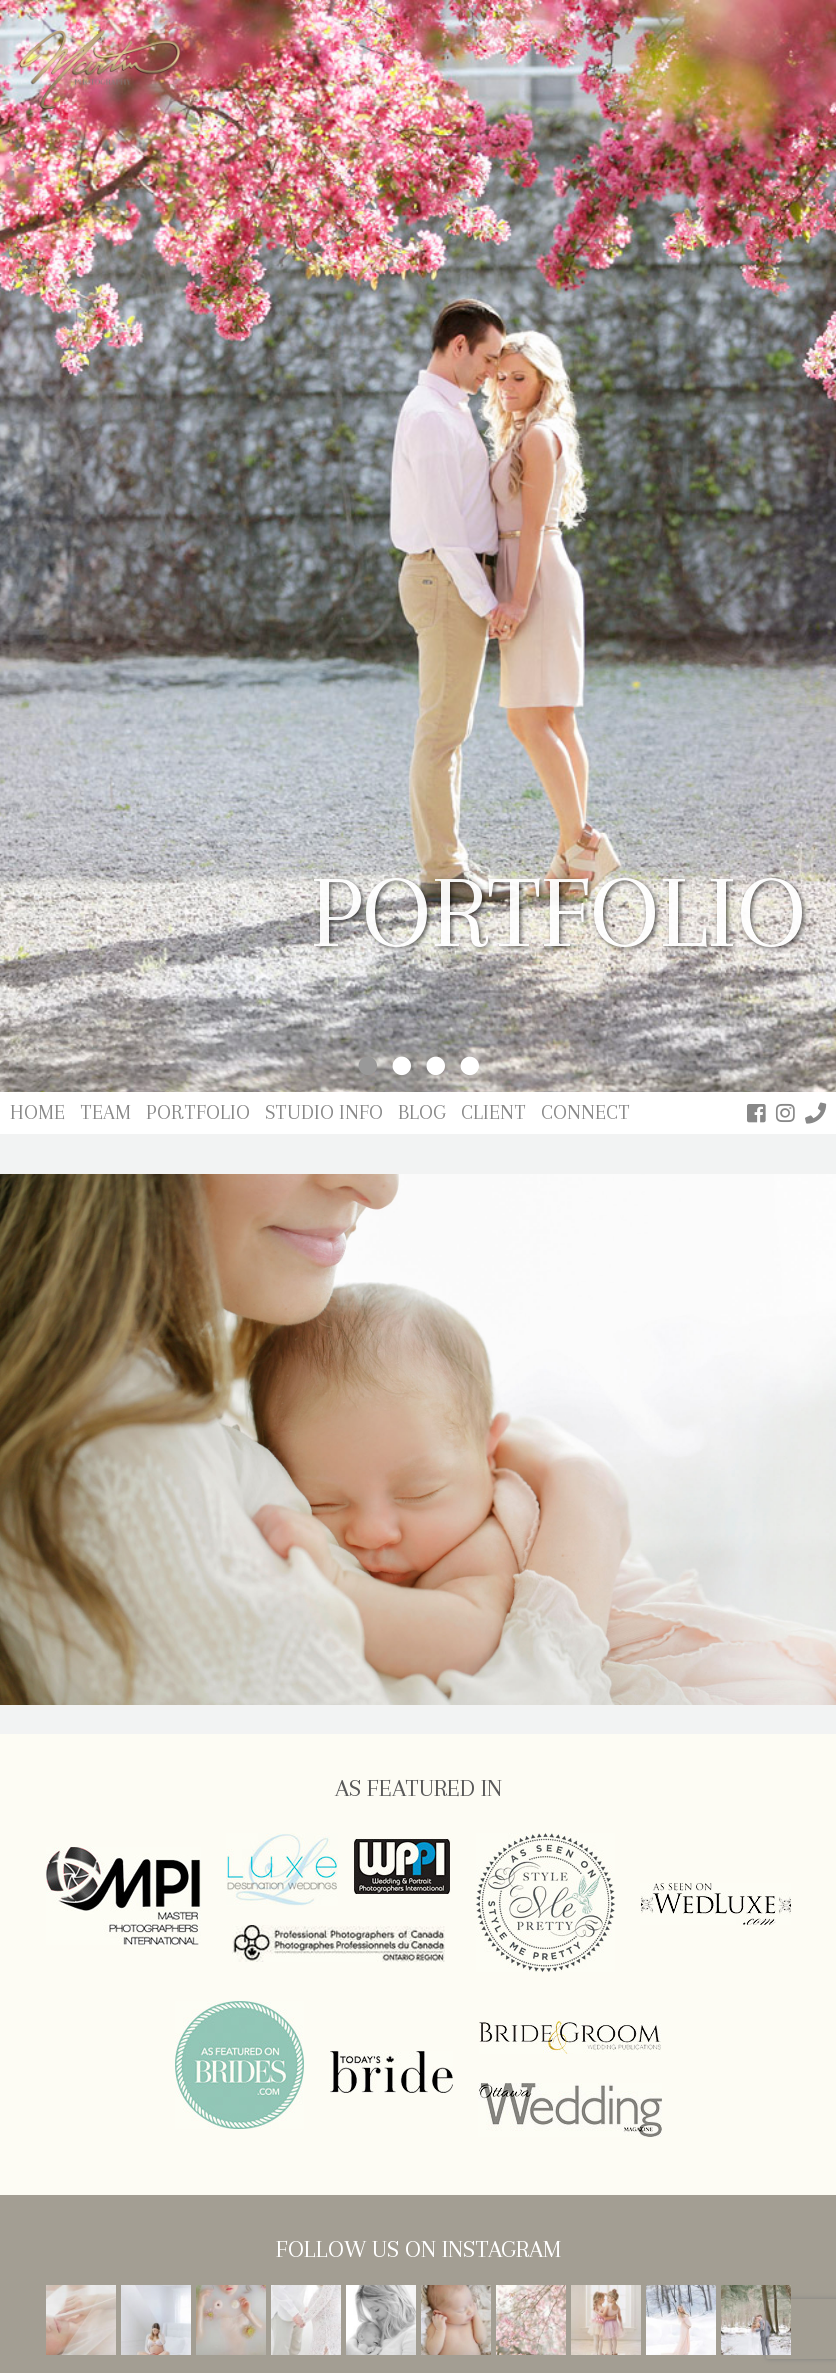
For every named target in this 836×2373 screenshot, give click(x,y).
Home (37, 1112)
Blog (422, 1112)
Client (493, 1112)
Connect (585, 1112)
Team (105, 1112)
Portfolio (198, 1112)
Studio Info (324, 1112)
